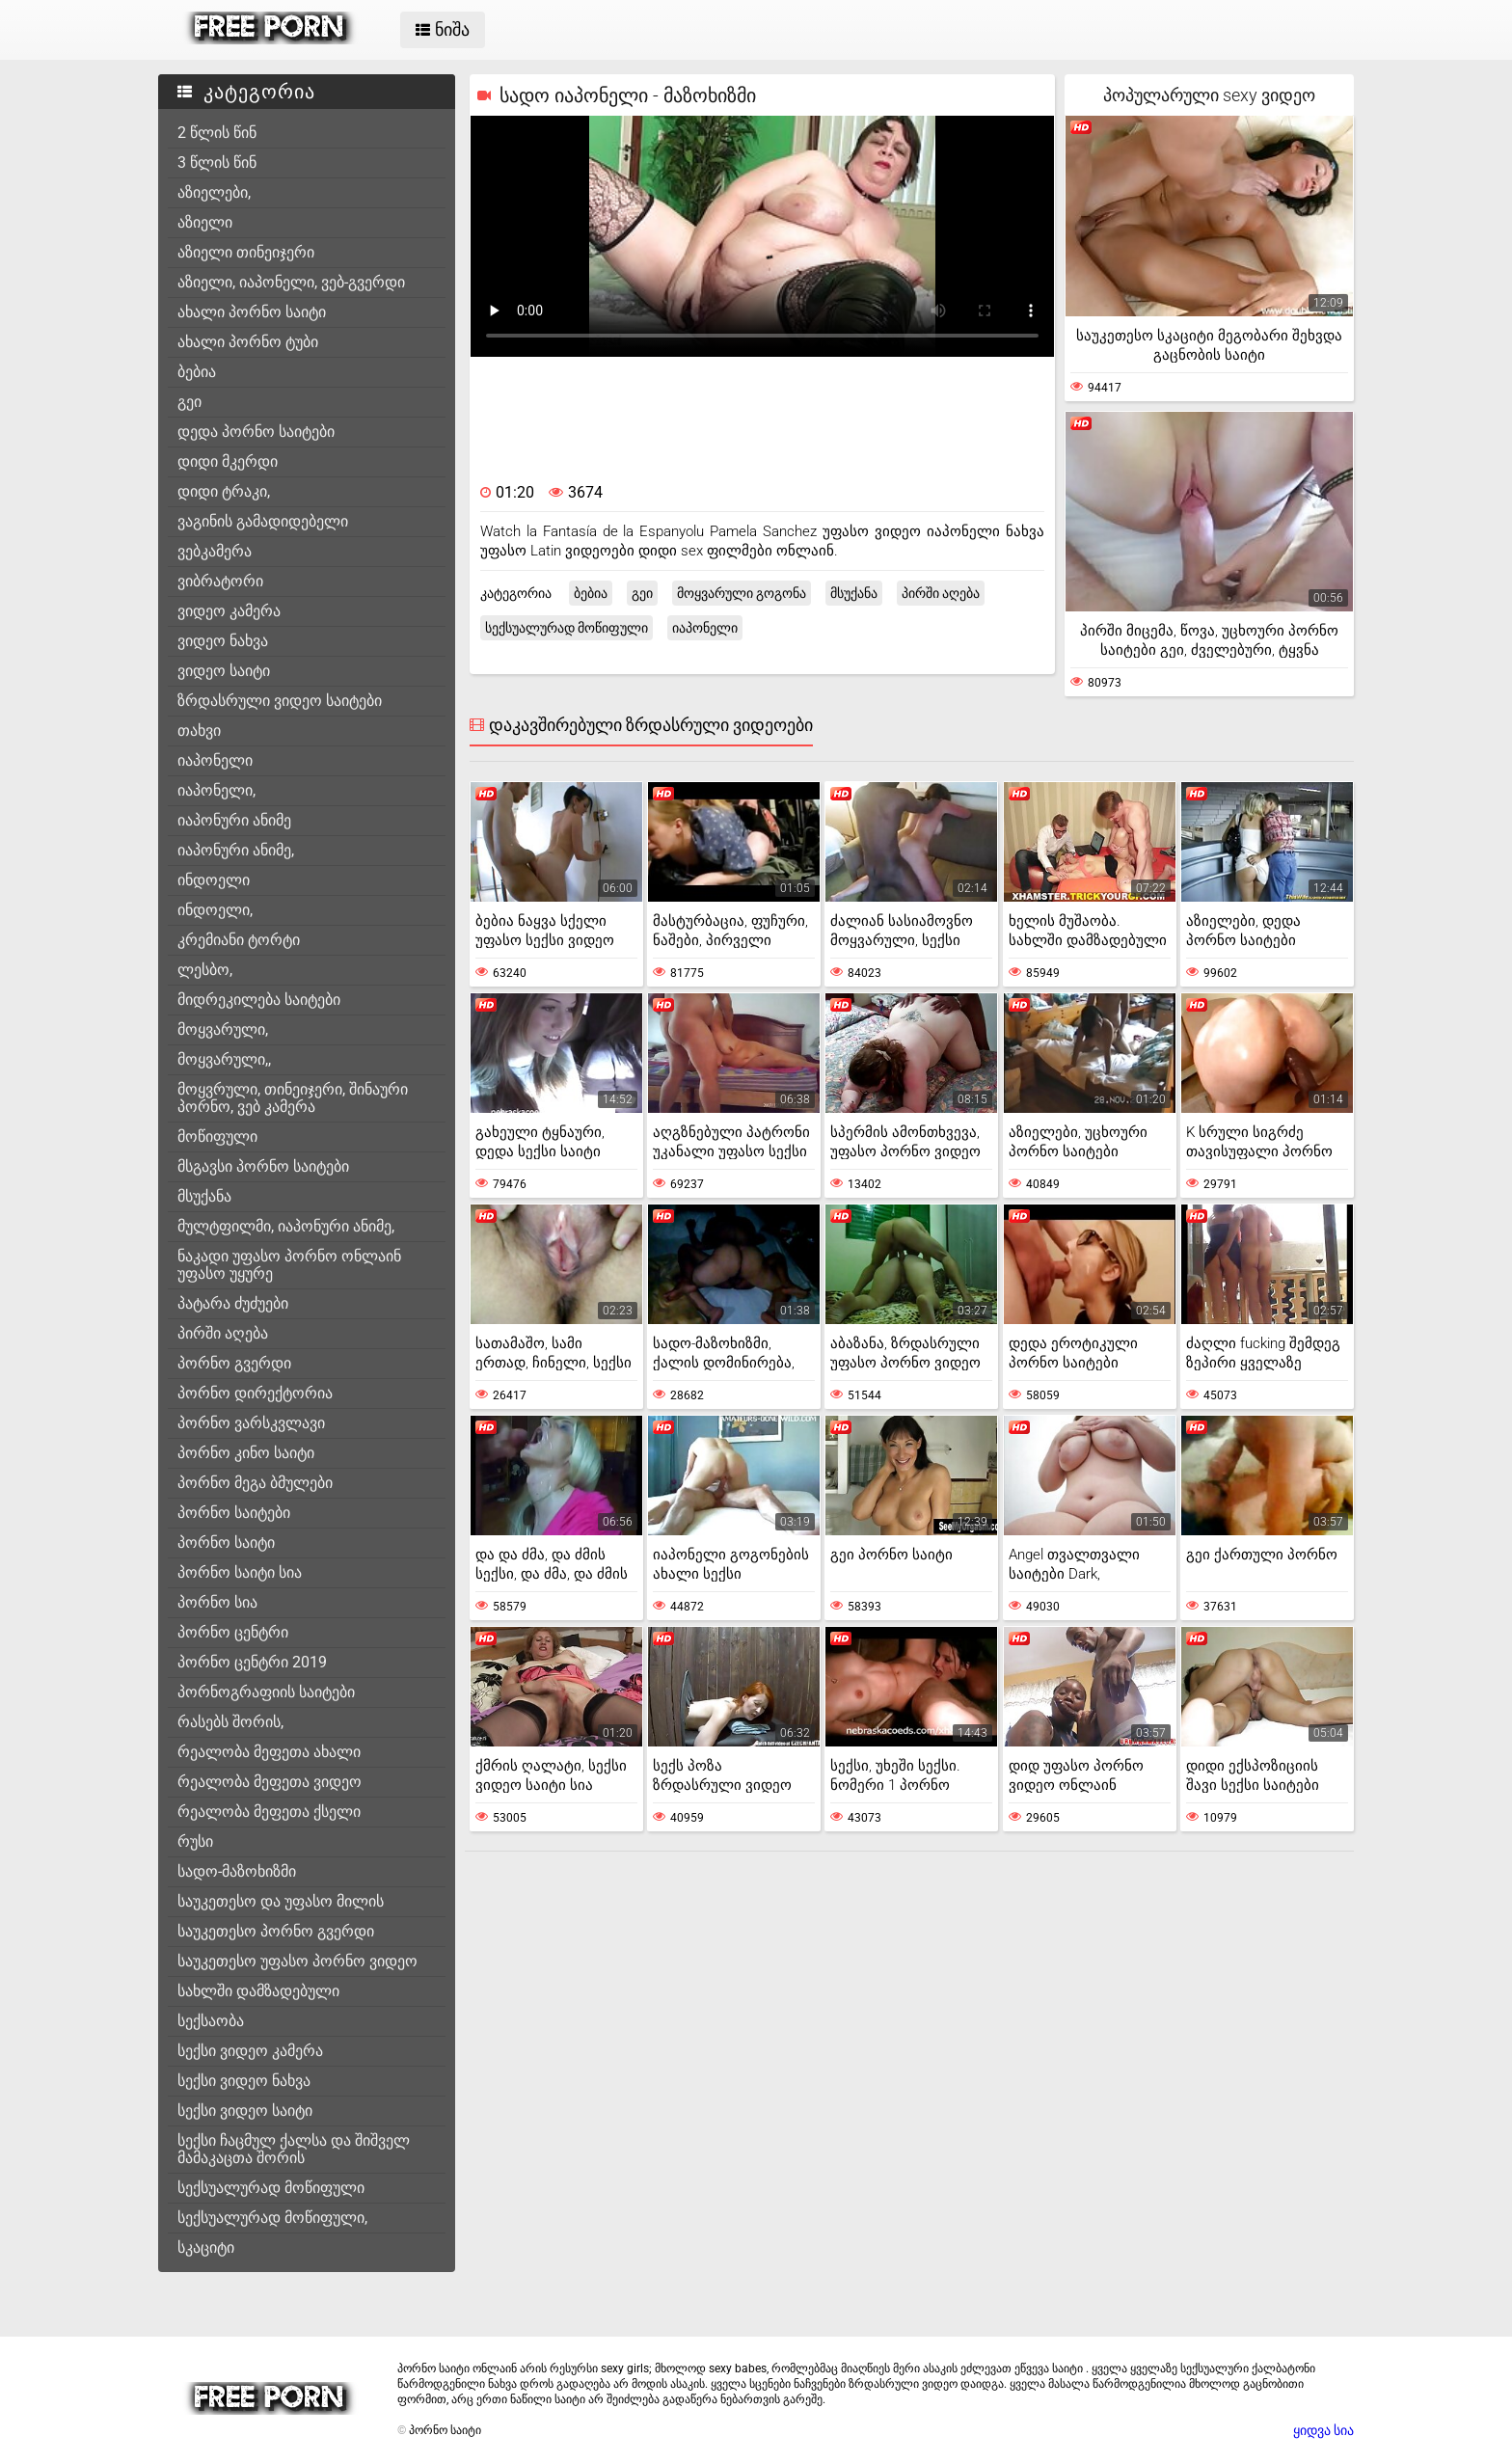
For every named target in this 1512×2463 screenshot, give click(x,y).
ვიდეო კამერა (229, 611)
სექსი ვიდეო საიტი (244, 2110)
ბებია (196, 372)
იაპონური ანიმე (234, 820)
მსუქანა (204, 1196)
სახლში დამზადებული (258, 1991)
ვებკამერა (214, 551)
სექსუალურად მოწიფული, (272, 2217)
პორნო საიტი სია (239, 1572)
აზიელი (204, 222)
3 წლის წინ (216, 162)
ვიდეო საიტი (223, 671)
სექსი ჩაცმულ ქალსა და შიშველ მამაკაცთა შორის (293, 2149)
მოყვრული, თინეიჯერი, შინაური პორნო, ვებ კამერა (292, 1098)
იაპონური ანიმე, (235, 850)
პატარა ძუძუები (232, 1303)
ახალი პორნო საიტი (251, 312)
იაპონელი (215, 760)
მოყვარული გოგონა (741, 593)
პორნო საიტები (233, 1512)
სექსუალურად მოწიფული (270, 2188)
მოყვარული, (222, 1029)
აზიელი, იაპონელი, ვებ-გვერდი (291, 282)
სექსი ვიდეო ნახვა (243, 2080)
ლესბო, (204, 970)
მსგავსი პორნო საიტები (263, 1166)
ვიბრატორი (220, 581)
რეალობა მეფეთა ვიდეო (269, 1782)
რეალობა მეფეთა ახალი (269, 1752)
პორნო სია (217, 1602)
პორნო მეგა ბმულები (255, 1483)
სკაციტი (205, 2247)
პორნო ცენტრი (232, 1632)
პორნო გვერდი (234, 1363)
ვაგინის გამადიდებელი (262, 521)
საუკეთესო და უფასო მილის (280, 1901)
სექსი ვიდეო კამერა (250, 2051)
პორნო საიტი (226, 1542)
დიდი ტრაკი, (223, 491)
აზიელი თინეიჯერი (245, 252)
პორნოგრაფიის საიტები (266, 1692)
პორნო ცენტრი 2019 (252, 1662)
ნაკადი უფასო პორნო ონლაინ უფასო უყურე (289, 1265)
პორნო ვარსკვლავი (251, 1423)
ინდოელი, (215, 910)
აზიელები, (214, 192)
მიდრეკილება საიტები (258, 999)
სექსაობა (210, 2021)
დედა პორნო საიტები (256, 431)
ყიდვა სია (1323, 2430)
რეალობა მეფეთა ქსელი (269, 1811)
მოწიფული (217, 1136)
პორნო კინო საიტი (245, 1453)
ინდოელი (213, 880)
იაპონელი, (216, 790)
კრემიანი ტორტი (238, 940)
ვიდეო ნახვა (222, 641)
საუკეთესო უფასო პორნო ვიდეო (297, 1961)
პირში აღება (222, 1333)
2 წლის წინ (216, 132)
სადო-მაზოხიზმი (236, 1871)
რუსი (195, 1841)
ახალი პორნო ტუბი (247, 342)
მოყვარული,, (224, 1059)
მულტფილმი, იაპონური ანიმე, (285, 1226)
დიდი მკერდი (227, 461)
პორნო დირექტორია (255, 1393)
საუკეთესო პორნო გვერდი (275, 1931)
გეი (189, 401)
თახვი (199, 730)
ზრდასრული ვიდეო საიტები (279, 700)
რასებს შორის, (230, 1722)
